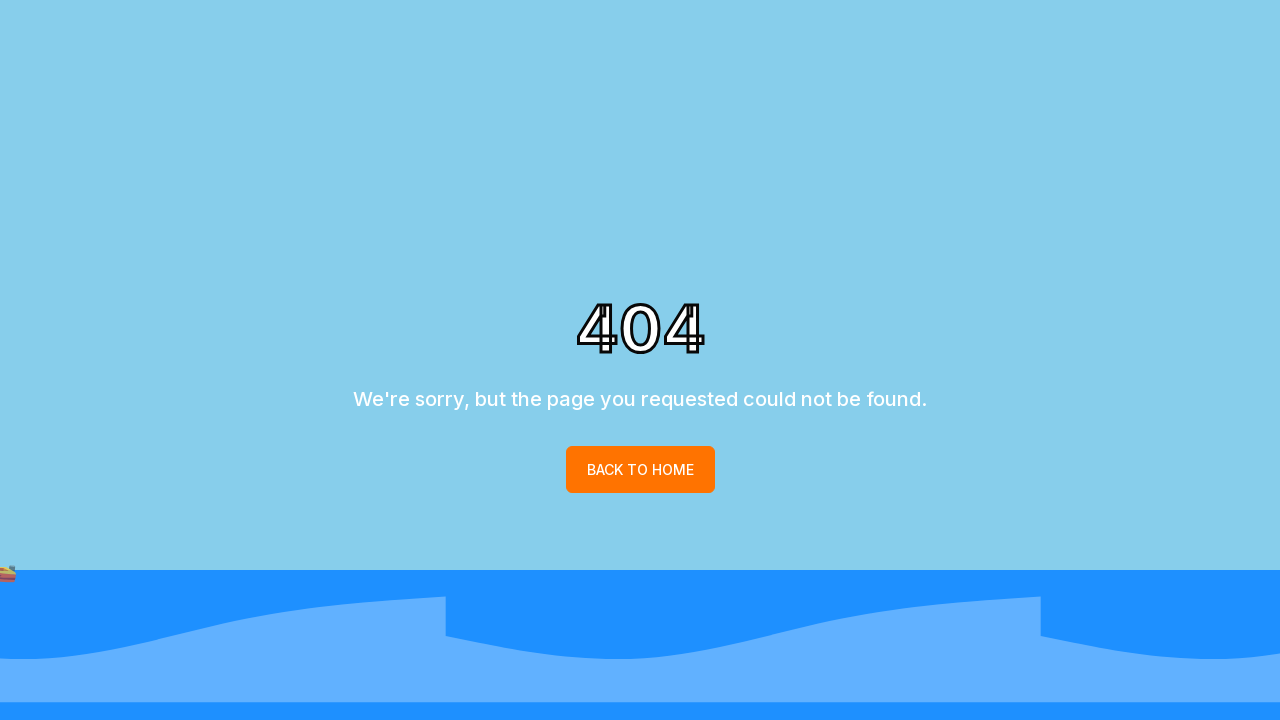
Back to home (640, 469)
